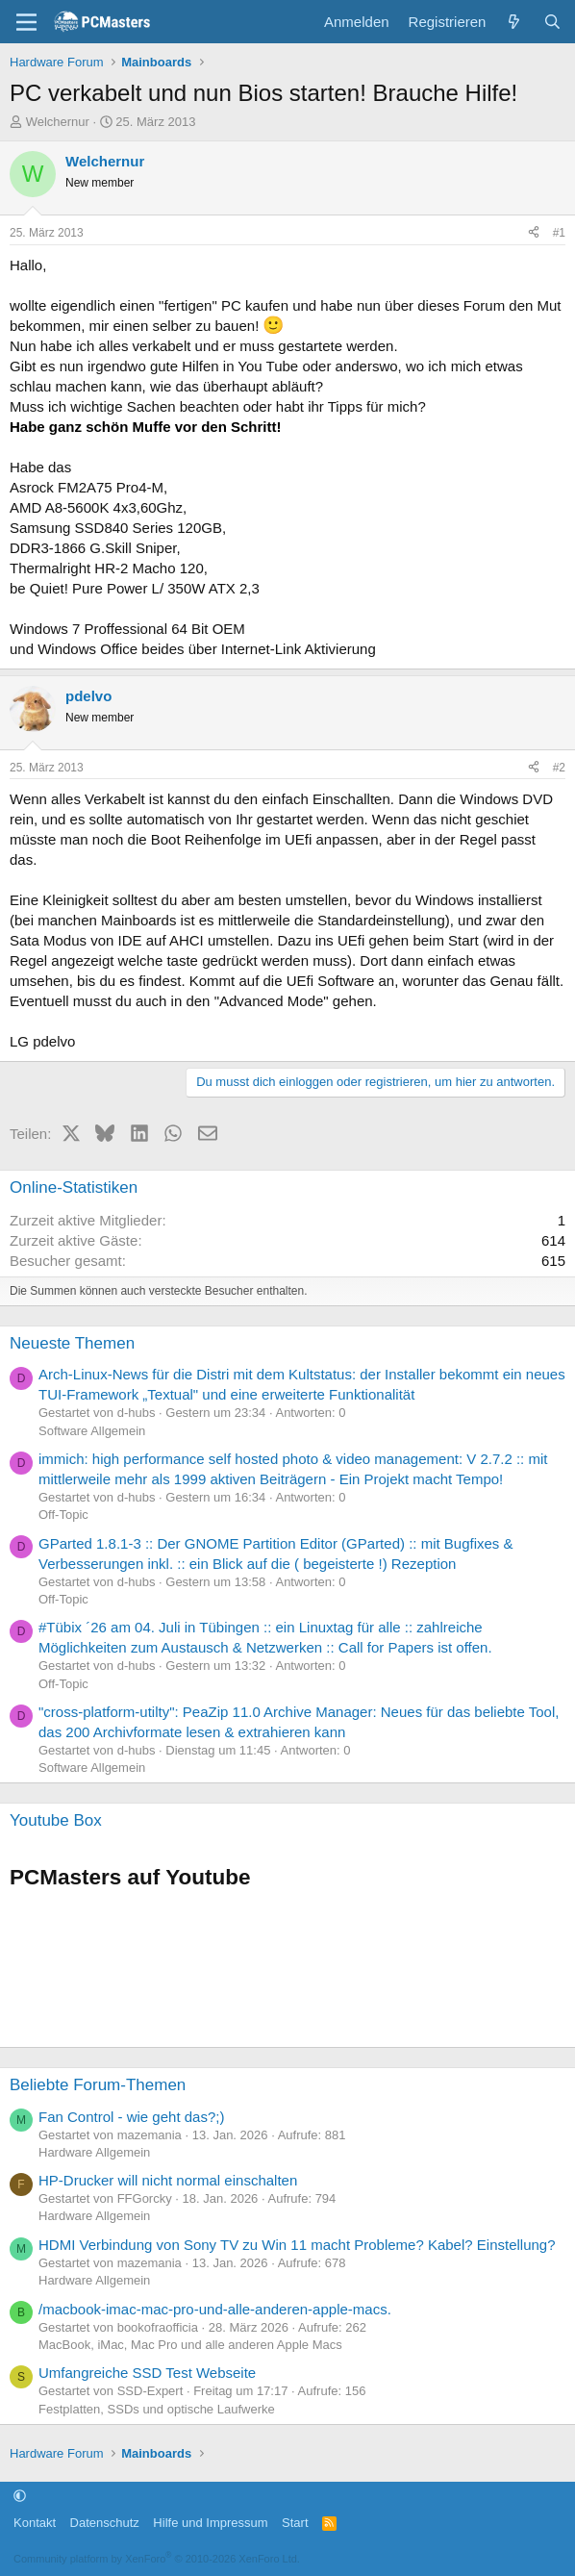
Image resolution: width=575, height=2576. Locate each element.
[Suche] (552, 21)
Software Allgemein (91, 1431)
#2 (559, 767)
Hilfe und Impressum (210, 2522)
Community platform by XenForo (156, 2558)
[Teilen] (533, 233)
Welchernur (57, 121)
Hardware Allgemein (94, 2152)
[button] (20, 2496)
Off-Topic (63, 1514)
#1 (559, 233)
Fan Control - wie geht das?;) (131, 2117)
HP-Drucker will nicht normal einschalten (167, 2180)
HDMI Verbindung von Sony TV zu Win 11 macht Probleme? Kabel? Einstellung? (297, 2244)
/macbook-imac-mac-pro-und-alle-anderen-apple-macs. (214, 2309)
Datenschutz (104, 2522)
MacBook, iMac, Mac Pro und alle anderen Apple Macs (190, 2344)
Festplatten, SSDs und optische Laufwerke (156, 2409)
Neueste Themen (72, 1343)
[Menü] (26, 22)
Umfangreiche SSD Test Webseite (147, 2372)
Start (295, 2522)
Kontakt (34, 2522)
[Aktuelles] (514, 21)
